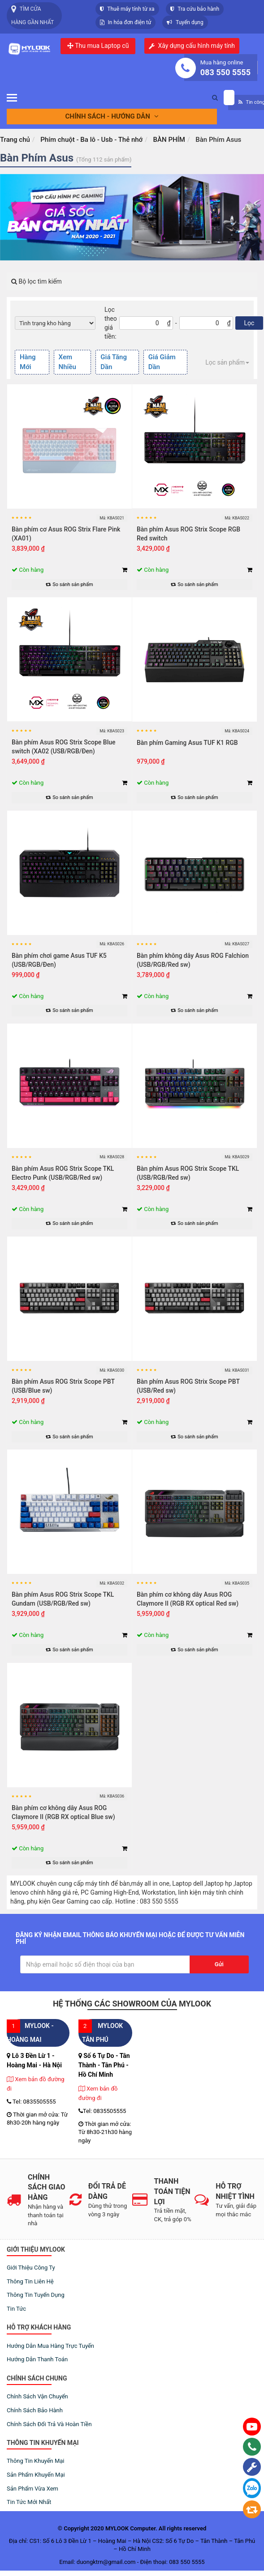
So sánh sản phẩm (69, 584)
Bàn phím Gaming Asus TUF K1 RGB (187, 742)
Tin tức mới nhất (29, 2502)
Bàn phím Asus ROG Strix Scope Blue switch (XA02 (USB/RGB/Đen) (64, 747)
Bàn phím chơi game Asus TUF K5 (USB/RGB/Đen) (59, 960)
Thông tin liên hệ (30, 2281)
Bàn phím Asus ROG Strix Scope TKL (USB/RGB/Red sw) (188, 1173)
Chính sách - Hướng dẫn (112, 116)
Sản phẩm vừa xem (32, 2488)
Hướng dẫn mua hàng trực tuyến (50, 2345)
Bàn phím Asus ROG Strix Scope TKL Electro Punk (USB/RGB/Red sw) (63, 1173)
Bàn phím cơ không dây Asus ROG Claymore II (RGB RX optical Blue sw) (63, 1812)
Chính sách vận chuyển (37, 2396)
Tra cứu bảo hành (195, 9)
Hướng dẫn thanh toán (37, 2359)
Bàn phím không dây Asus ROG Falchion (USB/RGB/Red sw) (193, 960)
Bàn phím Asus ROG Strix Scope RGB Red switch (188, 534)
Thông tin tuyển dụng (36, 2294)
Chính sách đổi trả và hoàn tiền (49, 2424)
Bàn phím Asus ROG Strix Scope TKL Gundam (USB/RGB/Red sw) (63, 1599)
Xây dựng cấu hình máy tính (196, 46)
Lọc (249, 323)
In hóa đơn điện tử (125, 22)
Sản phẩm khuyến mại (36, 2474)
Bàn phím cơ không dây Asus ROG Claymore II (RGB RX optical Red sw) (187, 1599)
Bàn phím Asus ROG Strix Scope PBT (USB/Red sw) (188, 1386)
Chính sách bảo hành (35, 2410)
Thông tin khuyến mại (36, 2460)
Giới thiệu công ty (31, 2267)
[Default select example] (55, 323)
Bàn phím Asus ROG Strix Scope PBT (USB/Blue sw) (63, 1386)
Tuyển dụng (185, 22)
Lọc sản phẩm (227, 362)
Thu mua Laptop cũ (98, 45)
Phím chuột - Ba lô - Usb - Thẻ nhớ (91, 140)
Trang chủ (15, 140)
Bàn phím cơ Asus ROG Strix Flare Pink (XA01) (66, 534)
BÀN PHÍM (169, 140)
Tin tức (16, 2308)
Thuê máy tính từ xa (127, 9)
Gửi (219, 1964)
